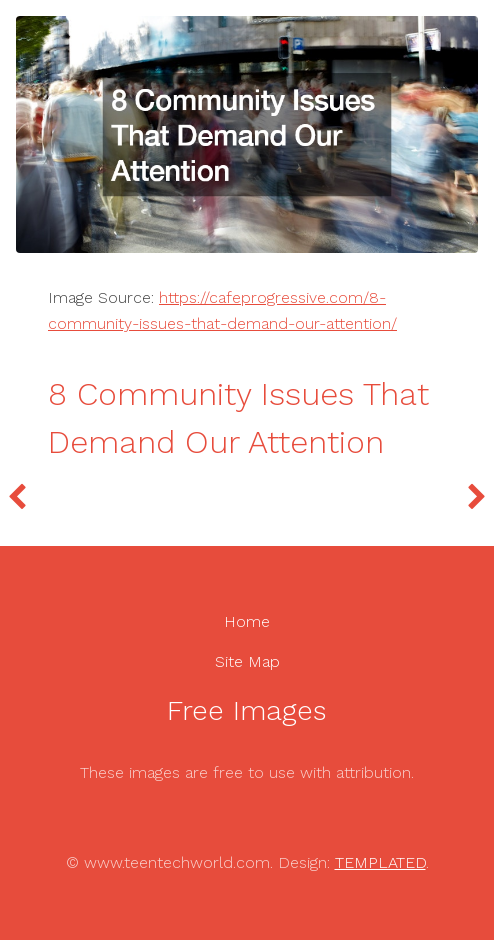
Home (247, 621)
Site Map (247, 661)
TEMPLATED (380, 862)
